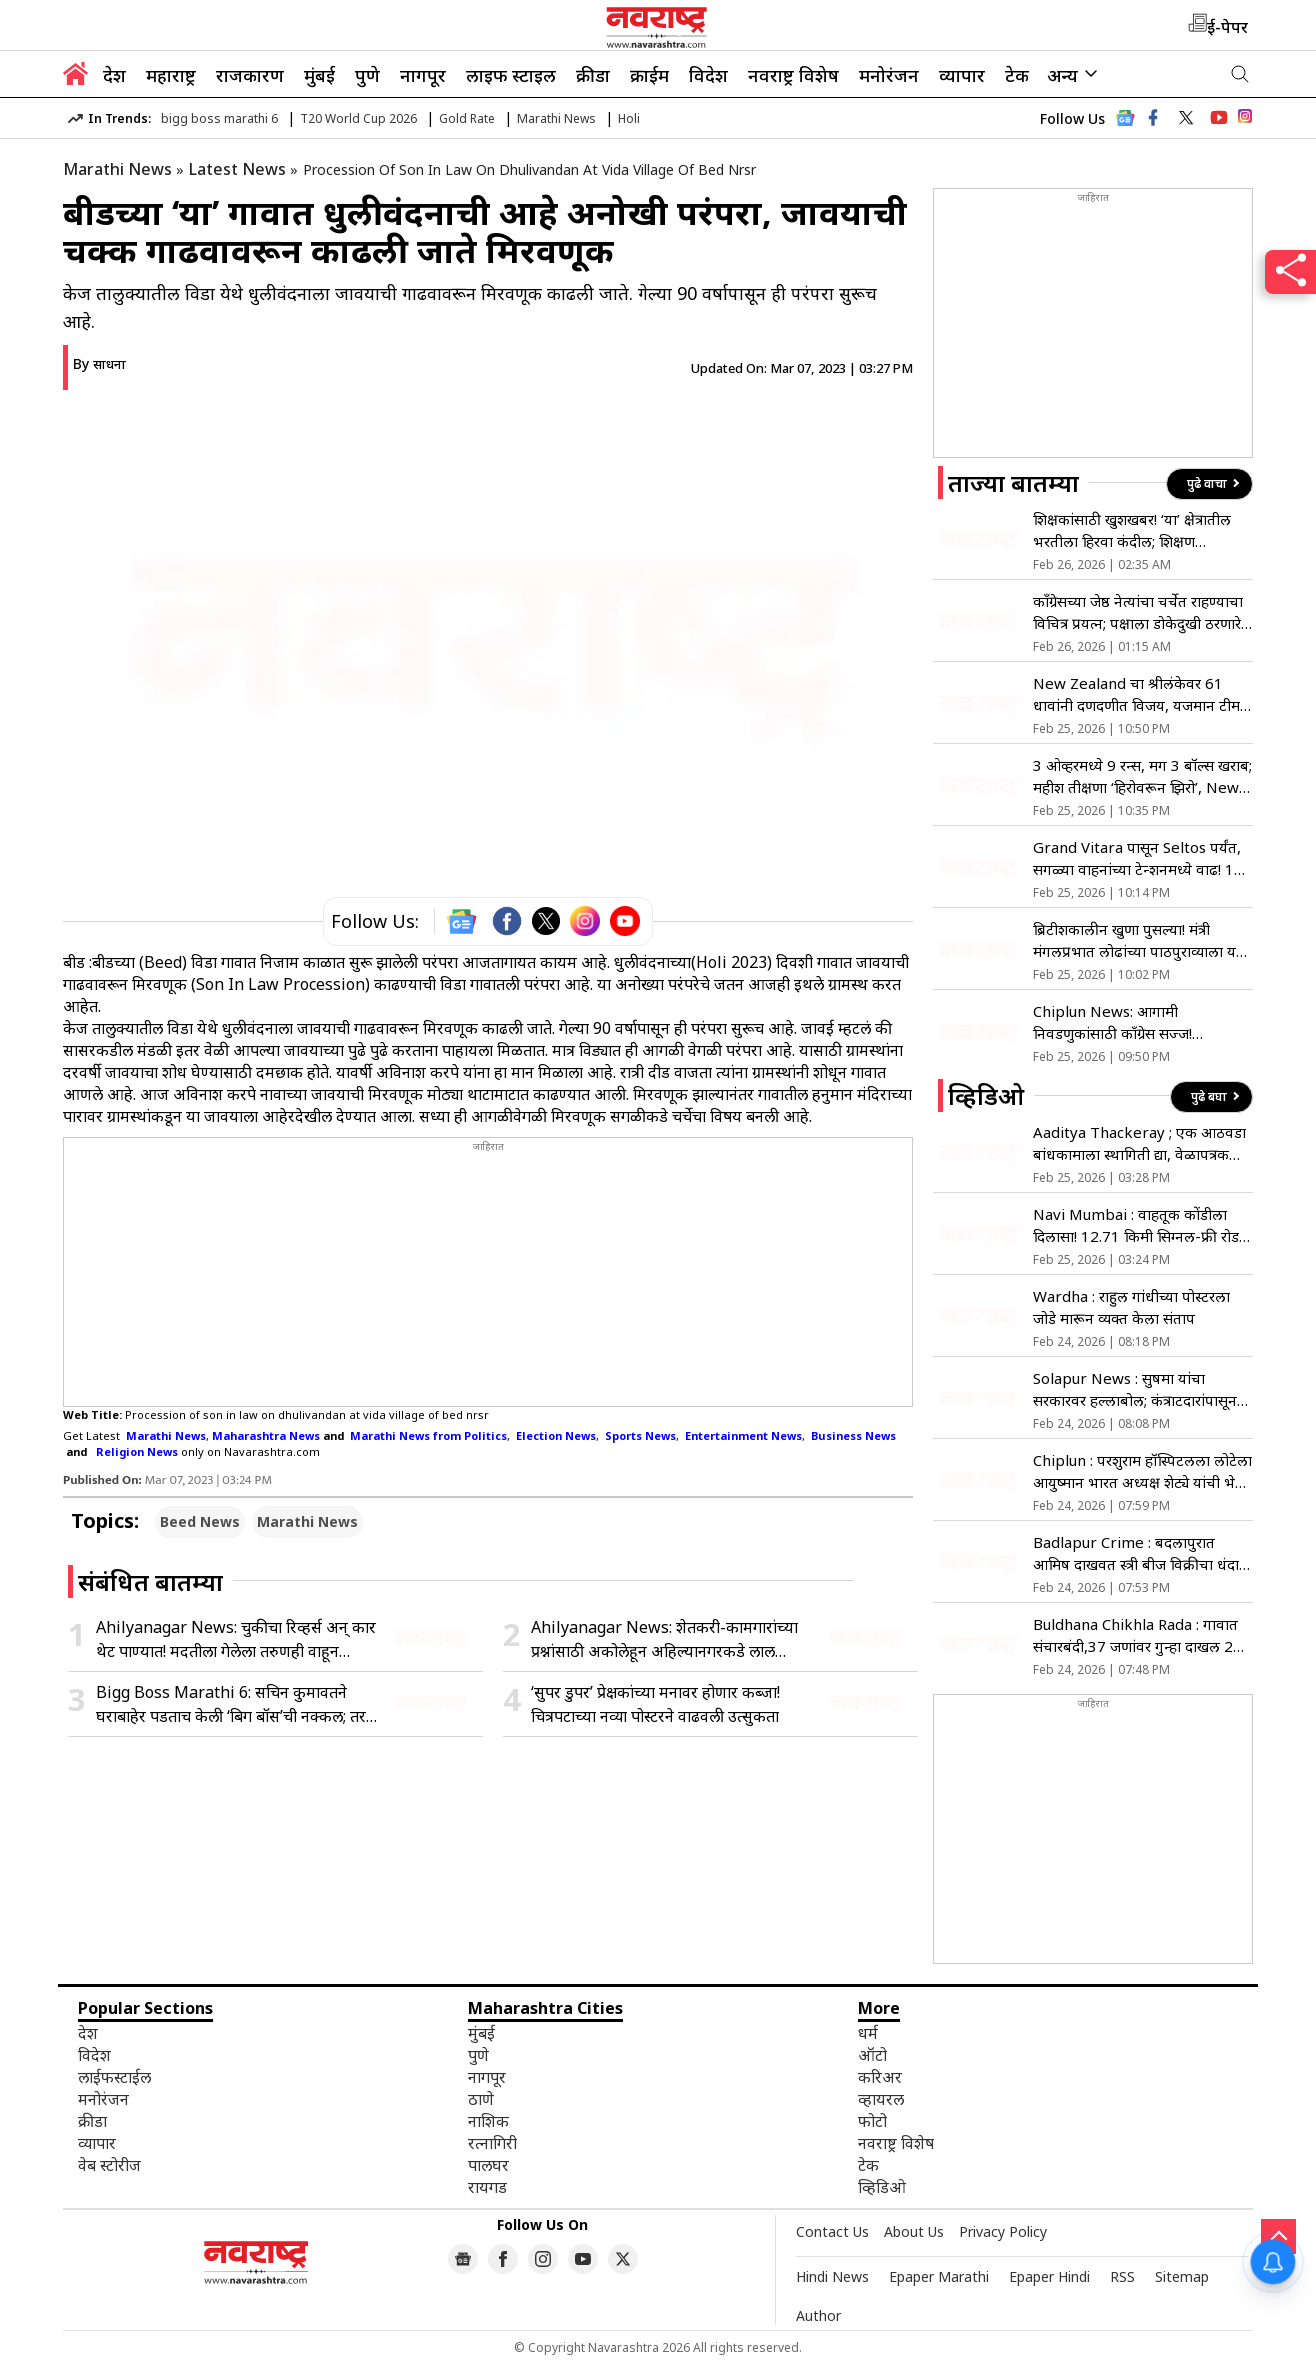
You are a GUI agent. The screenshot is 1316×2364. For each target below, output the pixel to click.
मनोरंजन (889, 75)
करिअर (880, 2077)
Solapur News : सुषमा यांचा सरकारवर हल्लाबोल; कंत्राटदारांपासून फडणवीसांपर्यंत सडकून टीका (1135, 1389)
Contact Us (832, 2231)
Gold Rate (467, 118)
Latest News (237, 169)
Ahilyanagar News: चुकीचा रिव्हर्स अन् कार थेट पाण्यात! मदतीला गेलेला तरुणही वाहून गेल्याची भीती (236, 1639)
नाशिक (488, 2121)
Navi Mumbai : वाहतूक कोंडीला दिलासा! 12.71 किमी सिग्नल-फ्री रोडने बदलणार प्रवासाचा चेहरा (1140, 1225)
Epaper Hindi (1049, 2276)
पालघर (488, 2165)
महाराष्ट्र (171, 75)
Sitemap (1182, 2276)
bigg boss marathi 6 (219, 118)
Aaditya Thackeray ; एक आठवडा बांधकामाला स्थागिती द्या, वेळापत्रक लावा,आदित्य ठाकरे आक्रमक (1139, 1143)
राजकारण (250, 75)
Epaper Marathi (939, 2276)
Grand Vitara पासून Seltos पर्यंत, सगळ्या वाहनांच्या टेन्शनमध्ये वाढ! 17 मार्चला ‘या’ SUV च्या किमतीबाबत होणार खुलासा (1138, 858)
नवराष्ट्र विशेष (793, 75)
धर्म (868, 2033)
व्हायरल (881, 2099)
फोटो (872, 2121)
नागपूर (423, 75)
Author (818, 2315)
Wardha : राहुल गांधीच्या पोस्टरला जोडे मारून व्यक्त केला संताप (1131, 1307)
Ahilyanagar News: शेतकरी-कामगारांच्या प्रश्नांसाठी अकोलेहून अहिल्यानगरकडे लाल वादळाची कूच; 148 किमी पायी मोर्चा (664, 1639)
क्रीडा (593, 75)
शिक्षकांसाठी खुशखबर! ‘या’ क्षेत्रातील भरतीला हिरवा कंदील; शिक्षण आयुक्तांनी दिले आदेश (1132, 530)
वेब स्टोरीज (109, 2165)
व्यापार (962, 75)
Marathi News (556, 118)
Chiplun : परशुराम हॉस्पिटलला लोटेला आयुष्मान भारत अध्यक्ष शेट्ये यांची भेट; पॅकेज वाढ (1142, 1471)
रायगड (487, 2187)
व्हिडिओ (882, 2187)
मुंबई (319, 75)
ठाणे (481, 2099)
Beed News (200, 1521)
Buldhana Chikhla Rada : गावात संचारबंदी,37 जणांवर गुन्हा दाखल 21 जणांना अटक (1137, 1635)
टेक (1017, 75)
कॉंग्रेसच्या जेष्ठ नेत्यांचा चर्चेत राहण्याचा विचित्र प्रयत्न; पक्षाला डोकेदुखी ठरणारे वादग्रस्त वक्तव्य (1138, 612)
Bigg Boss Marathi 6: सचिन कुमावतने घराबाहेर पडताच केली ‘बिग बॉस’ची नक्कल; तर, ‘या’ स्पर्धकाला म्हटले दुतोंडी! (233, 1704)
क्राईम (649, 75)
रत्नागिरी (492, 2143)
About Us (914, 2231)
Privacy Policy (1003, 2231)
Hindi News (832, 2276)
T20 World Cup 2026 (358, 118)
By (99, 363)
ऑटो (872, 2055)
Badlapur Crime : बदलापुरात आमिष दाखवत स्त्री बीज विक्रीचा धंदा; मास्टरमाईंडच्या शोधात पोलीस (1137, 1553)
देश (114, 75)
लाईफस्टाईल (114, 2077)
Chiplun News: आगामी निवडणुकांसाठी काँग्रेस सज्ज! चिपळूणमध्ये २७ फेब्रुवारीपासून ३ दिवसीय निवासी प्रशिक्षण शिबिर (1123, 1022)
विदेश (708, 75)
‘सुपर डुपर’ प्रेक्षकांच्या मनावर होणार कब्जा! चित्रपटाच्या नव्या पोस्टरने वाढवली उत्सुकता (655, 1704)
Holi (629, 118)
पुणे (367, 75)
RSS (1122, 2276)
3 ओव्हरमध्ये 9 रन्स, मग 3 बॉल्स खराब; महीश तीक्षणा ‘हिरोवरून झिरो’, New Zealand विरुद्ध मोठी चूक (1142, 776)
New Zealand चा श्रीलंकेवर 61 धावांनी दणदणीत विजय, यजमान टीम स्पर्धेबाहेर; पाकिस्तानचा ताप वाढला (1136, 694)
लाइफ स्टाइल (511, 75)
